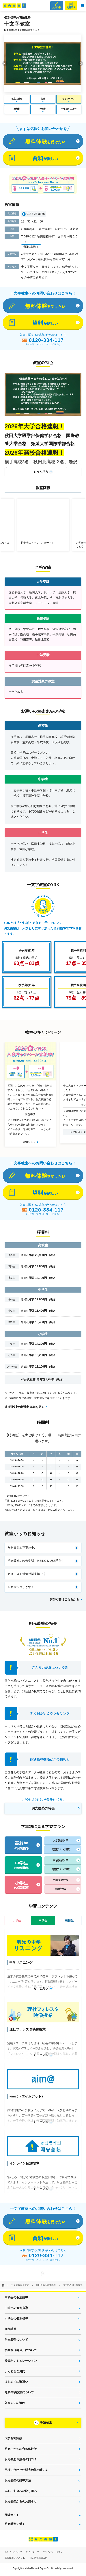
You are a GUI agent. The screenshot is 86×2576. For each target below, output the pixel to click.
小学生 (16, 1920)
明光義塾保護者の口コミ (21, 2459)
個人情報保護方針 (38, 2557)
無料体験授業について (19, 2392)
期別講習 (10, 2329)
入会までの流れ (15, 2402)
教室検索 (46, 2422)
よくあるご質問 (15, 2371)
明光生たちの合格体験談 (21, 2448)
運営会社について (15, 2557)
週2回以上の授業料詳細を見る (24, 1406)
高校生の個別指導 (16, 2297)
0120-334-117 (46, 340)
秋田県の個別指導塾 (46, 2285)
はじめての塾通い (16, 2381)
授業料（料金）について (21, 2350)
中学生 (43, 1920)
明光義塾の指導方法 (18, 2480)
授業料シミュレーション (21, 2360)
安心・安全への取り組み (21, 2491)
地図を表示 (31, 246)
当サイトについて (13, 2552)
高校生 (69, 1920)
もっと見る (40, 471)
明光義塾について (16, 2339)
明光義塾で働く (15, 2523)
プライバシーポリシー (54, 2552)
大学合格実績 (13, 2438)
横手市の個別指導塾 (73, 2285)
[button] (82, 5)
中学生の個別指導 (16, 2308)
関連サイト (12, 2515)
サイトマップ (32, 2552)
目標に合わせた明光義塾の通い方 (26, 2469)
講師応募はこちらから (64, 1599)
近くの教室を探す (20, 2285)
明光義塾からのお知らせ (21, 2501)
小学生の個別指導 (16, 2318)
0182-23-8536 (33, 214)
